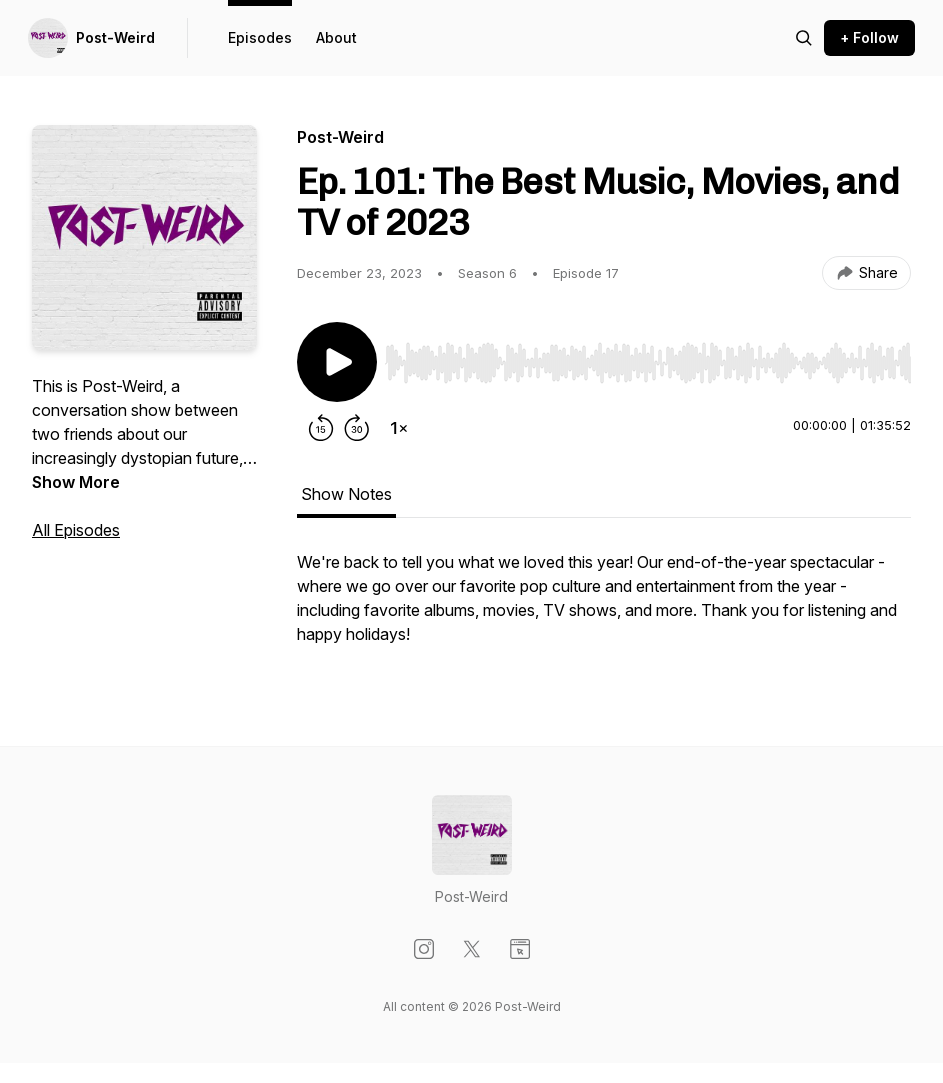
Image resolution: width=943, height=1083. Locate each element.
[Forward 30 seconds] (357, 428)
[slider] (648, 363)
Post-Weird (115, 37)
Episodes (260, 37)
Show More (76, 482)
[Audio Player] (648, 357)
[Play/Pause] (337, 362)
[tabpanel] (604, 608)
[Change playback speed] (399, 428)
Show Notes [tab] (346, 494)
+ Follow (869, 37)
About (336, 37)
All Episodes (76, 530)
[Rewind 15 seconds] (321, 428)
